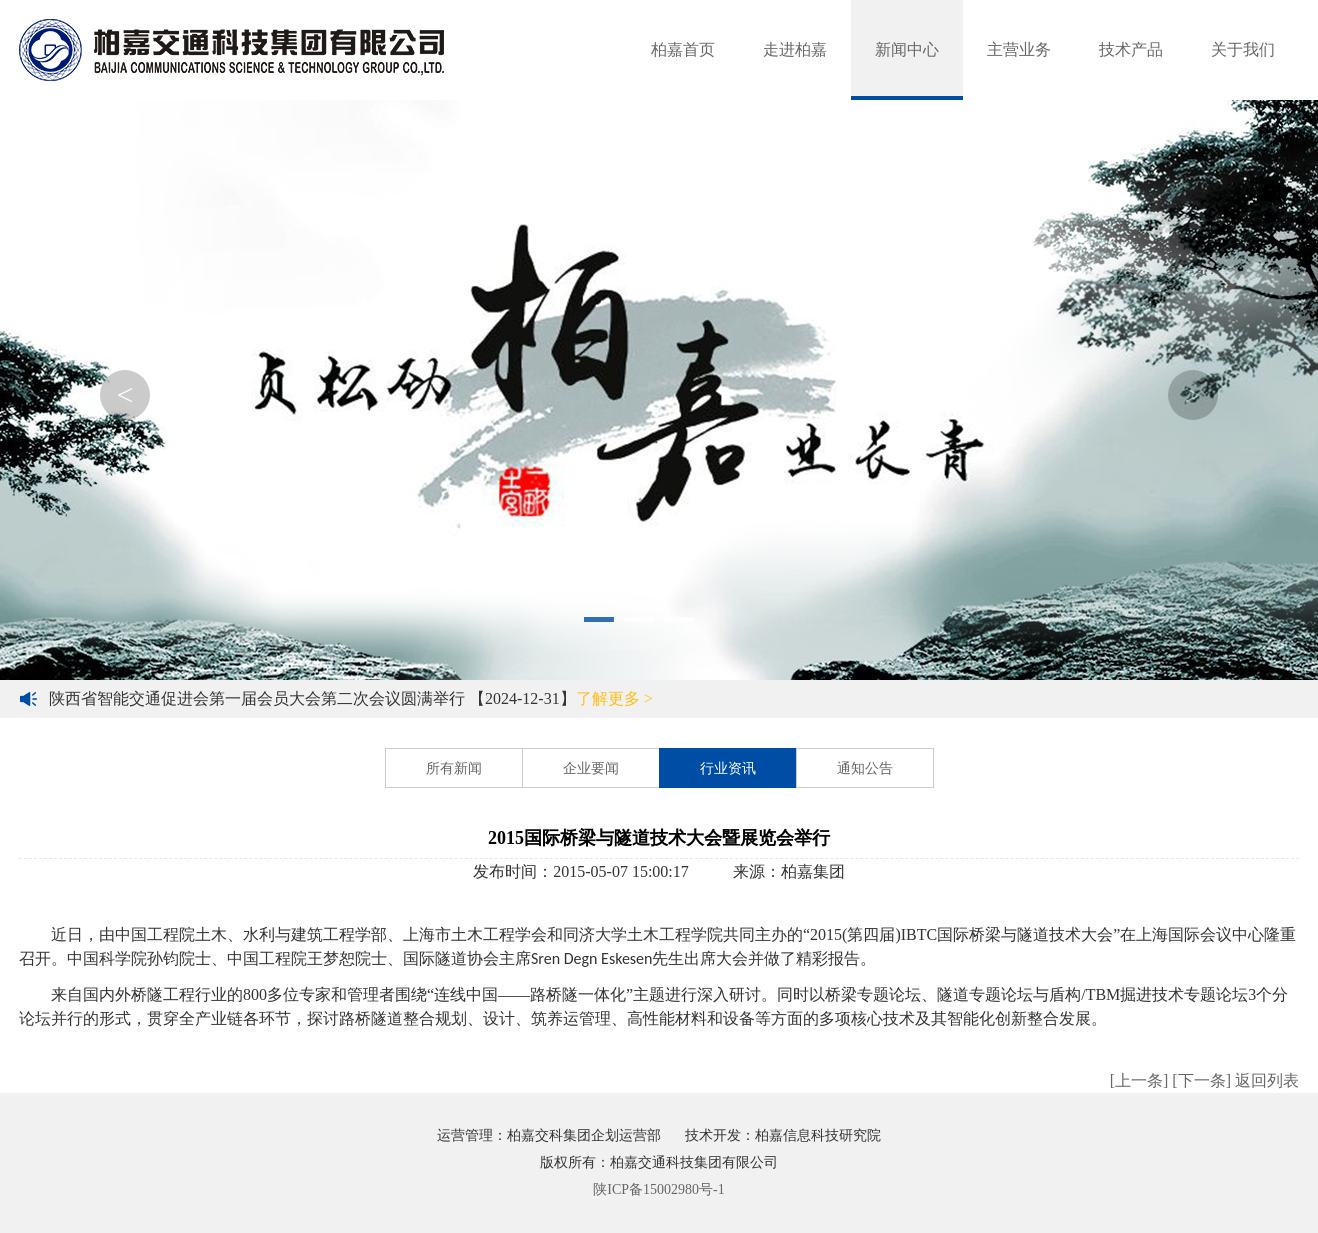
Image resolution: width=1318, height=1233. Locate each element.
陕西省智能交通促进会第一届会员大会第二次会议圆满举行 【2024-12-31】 (351, 698)
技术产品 (1131, 49)
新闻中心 (907, 49)
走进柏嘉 (795, 49)
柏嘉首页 (683, 49)
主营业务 (1019, 49)
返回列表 (1267, 1080)
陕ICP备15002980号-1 (658, 1189)
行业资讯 (728, 768)
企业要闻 (591, 768)
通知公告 (865, 768)
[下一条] (1201, 1080)
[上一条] (1139, 1080)
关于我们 (1243, 49)
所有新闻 (454, 768)
